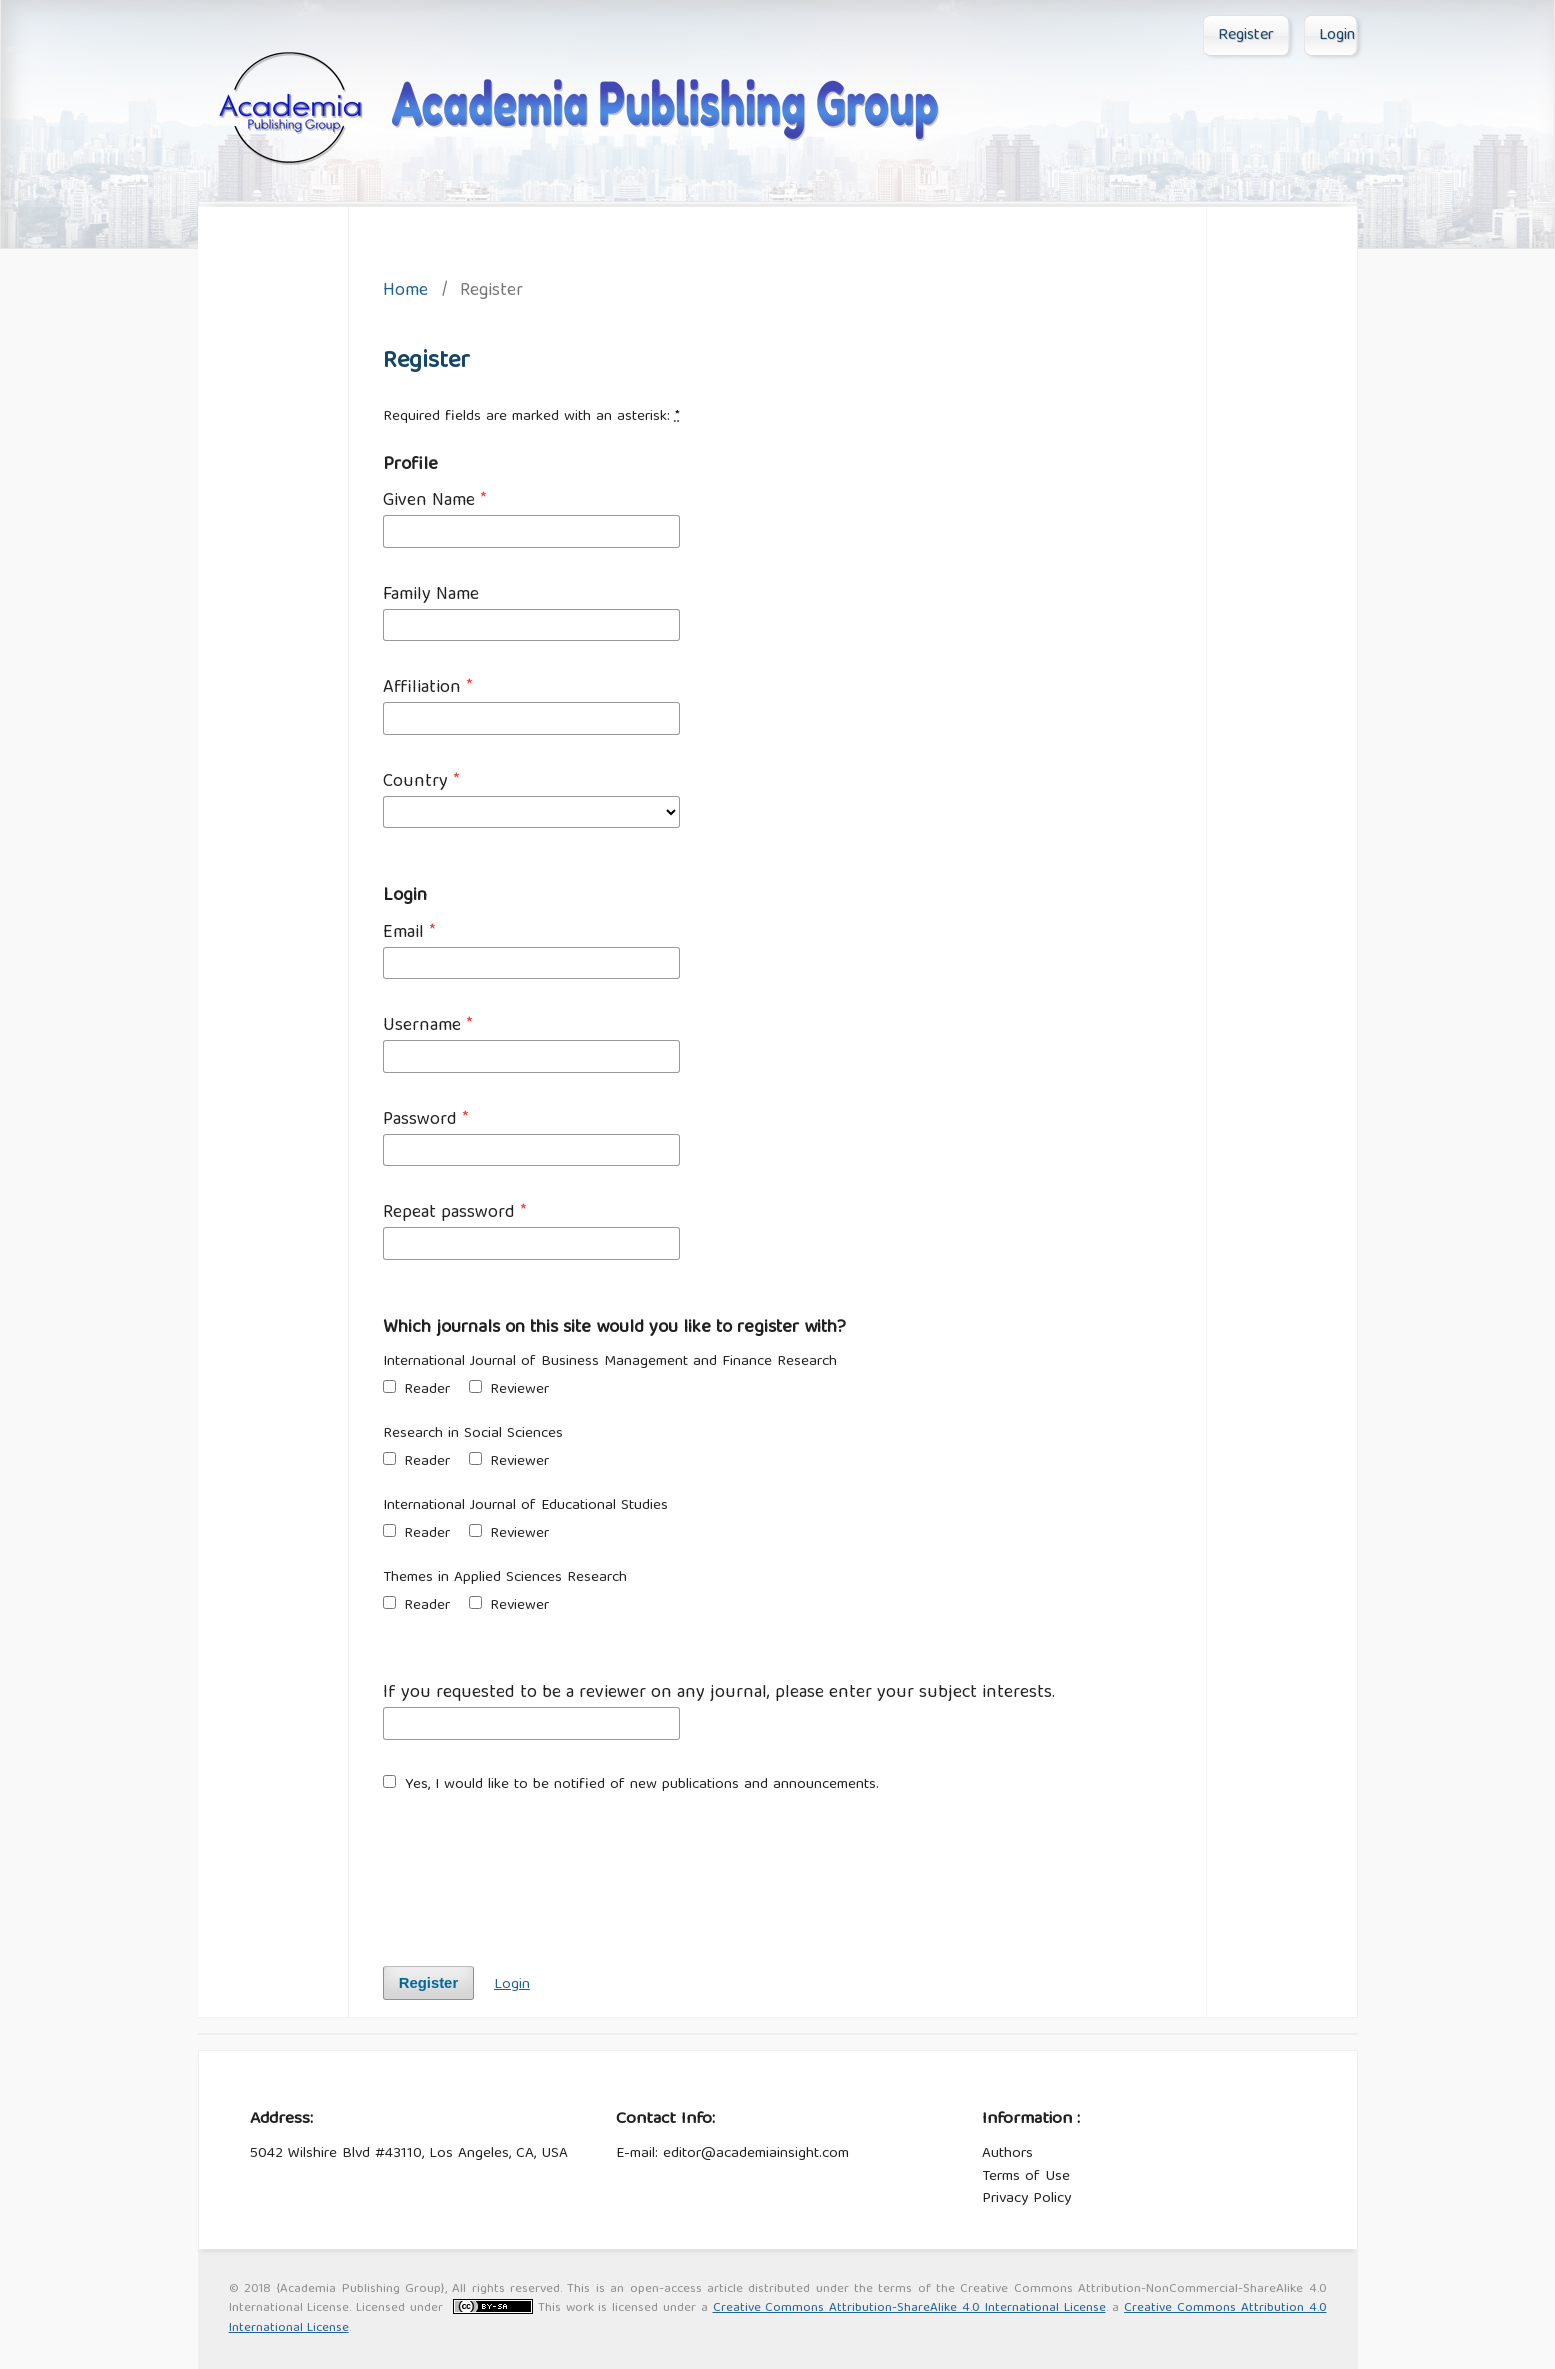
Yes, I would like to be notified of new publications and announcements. (631, 1785)
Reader (416, 1390)
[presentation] (535, 1870)
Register (1246, 36)
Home (405, 292)
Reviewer (509, 1390)
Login (1337, 36)
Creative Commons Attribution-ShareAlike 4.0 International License (909, 2308)
